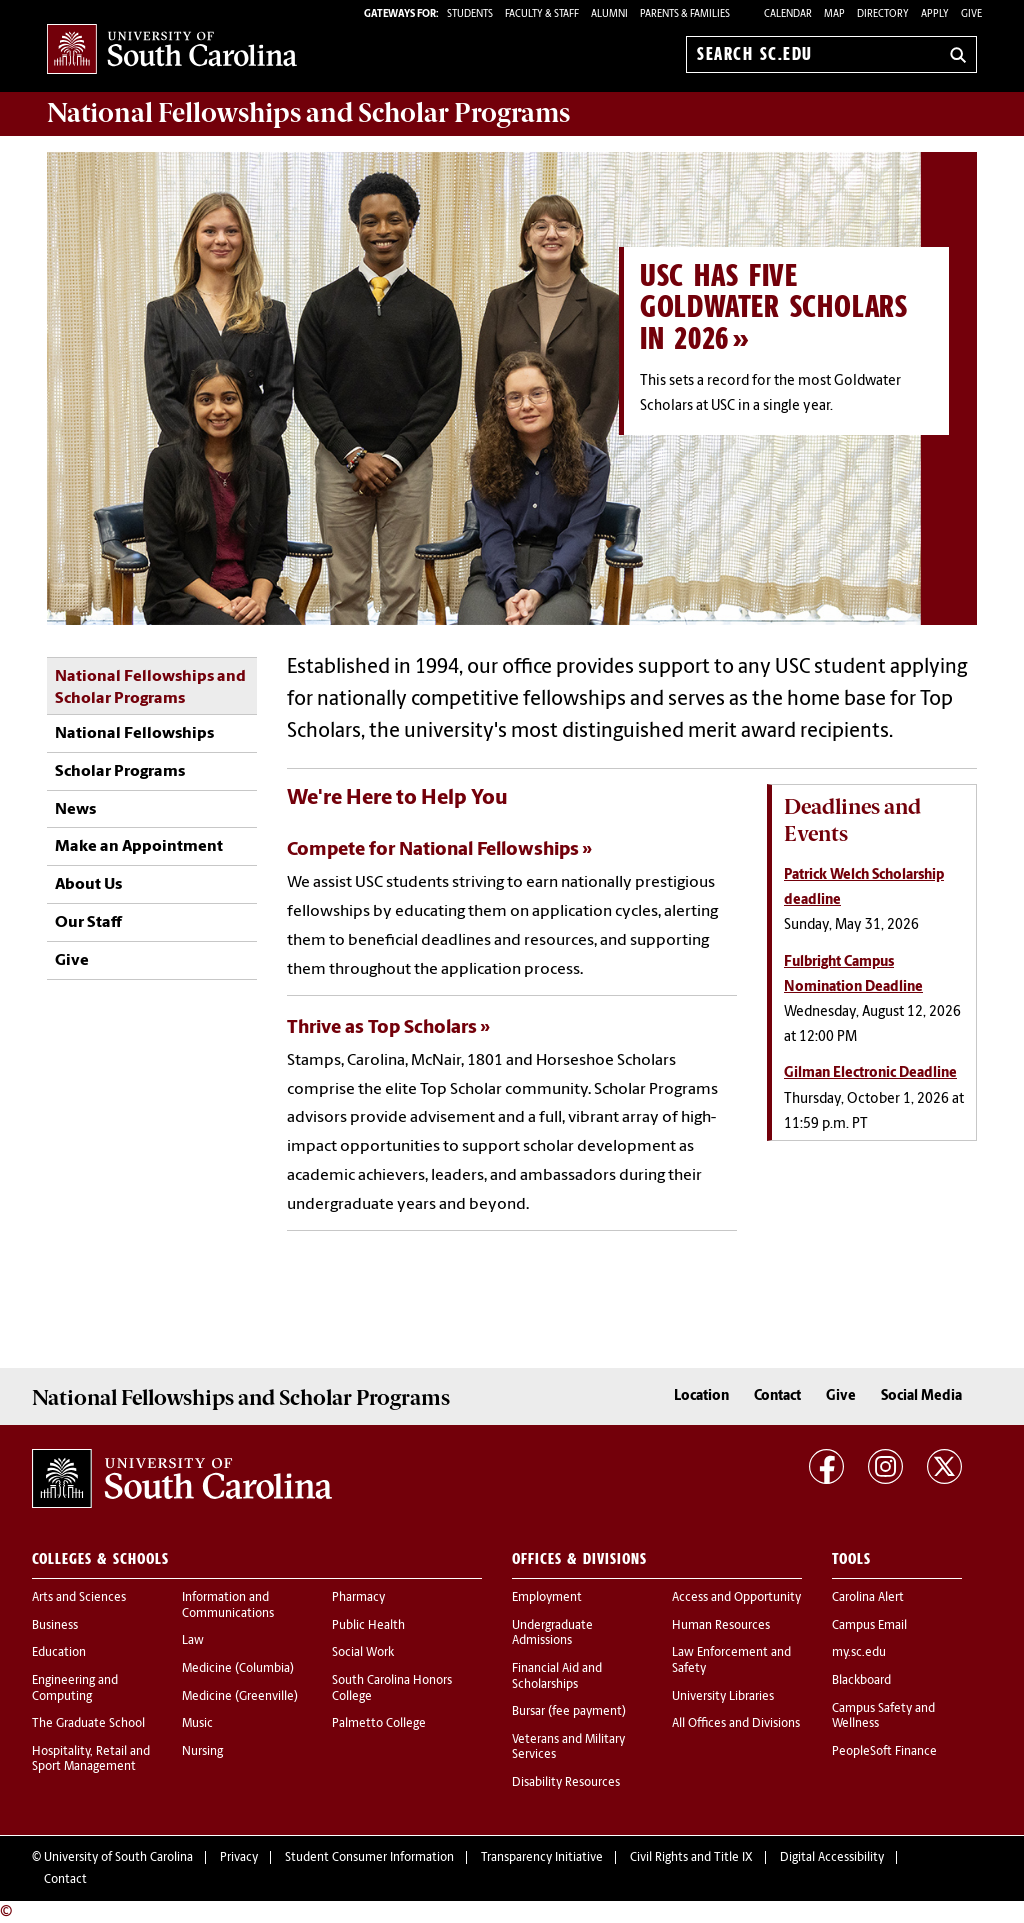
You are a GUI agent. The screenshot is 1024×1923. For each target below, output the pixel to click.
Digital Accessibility (832, 1858)
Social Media (921, 1396)
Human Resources (721, 1626)
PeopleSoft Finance (884, 1752)
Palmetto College (379, 1724)
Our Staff (88, 923)
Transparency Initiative (542, 1858)
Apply (935, 14)
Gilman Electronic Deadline (870, 1073)
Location (701, 1396)
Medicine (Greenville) (240, 1697)
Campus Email (869, 1626)
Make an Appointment (139, 847)
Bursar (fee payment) (569, 1712)
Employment (547, 1598)
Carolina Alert (868, 1598)
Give (971, 14)
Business (55, 1626)
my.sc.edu (859, 1653)
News (75, 810)
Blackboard (861, 1681)
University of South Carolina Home (172, 50)
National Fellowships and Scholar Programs (150, 688)
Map (834, 14)
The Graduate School (88, 1724)
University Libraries (723, 1697)
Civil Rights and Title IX (691, 1858)
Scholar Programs (120, 772)
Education (59, 1653)
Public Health (368, 1626)
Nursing (202, 1752)
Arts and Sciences (79, 1598)
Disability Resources (566, 1783)
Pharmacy (358, 1598)
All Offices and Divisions (736, 1724)
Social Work (363, 1653)
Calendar (788, 14)
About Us (88, 885)
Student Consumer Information (369, 1858)
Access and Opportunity (736, 1598)
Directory (883, 14)
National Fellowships (134, 734)
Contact (777, 1396)
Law (193, 1641)
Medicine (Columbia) (238, 1669)
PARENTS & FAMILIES (685, 14)
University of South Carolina (118, 1858)
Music (197, 1724)
